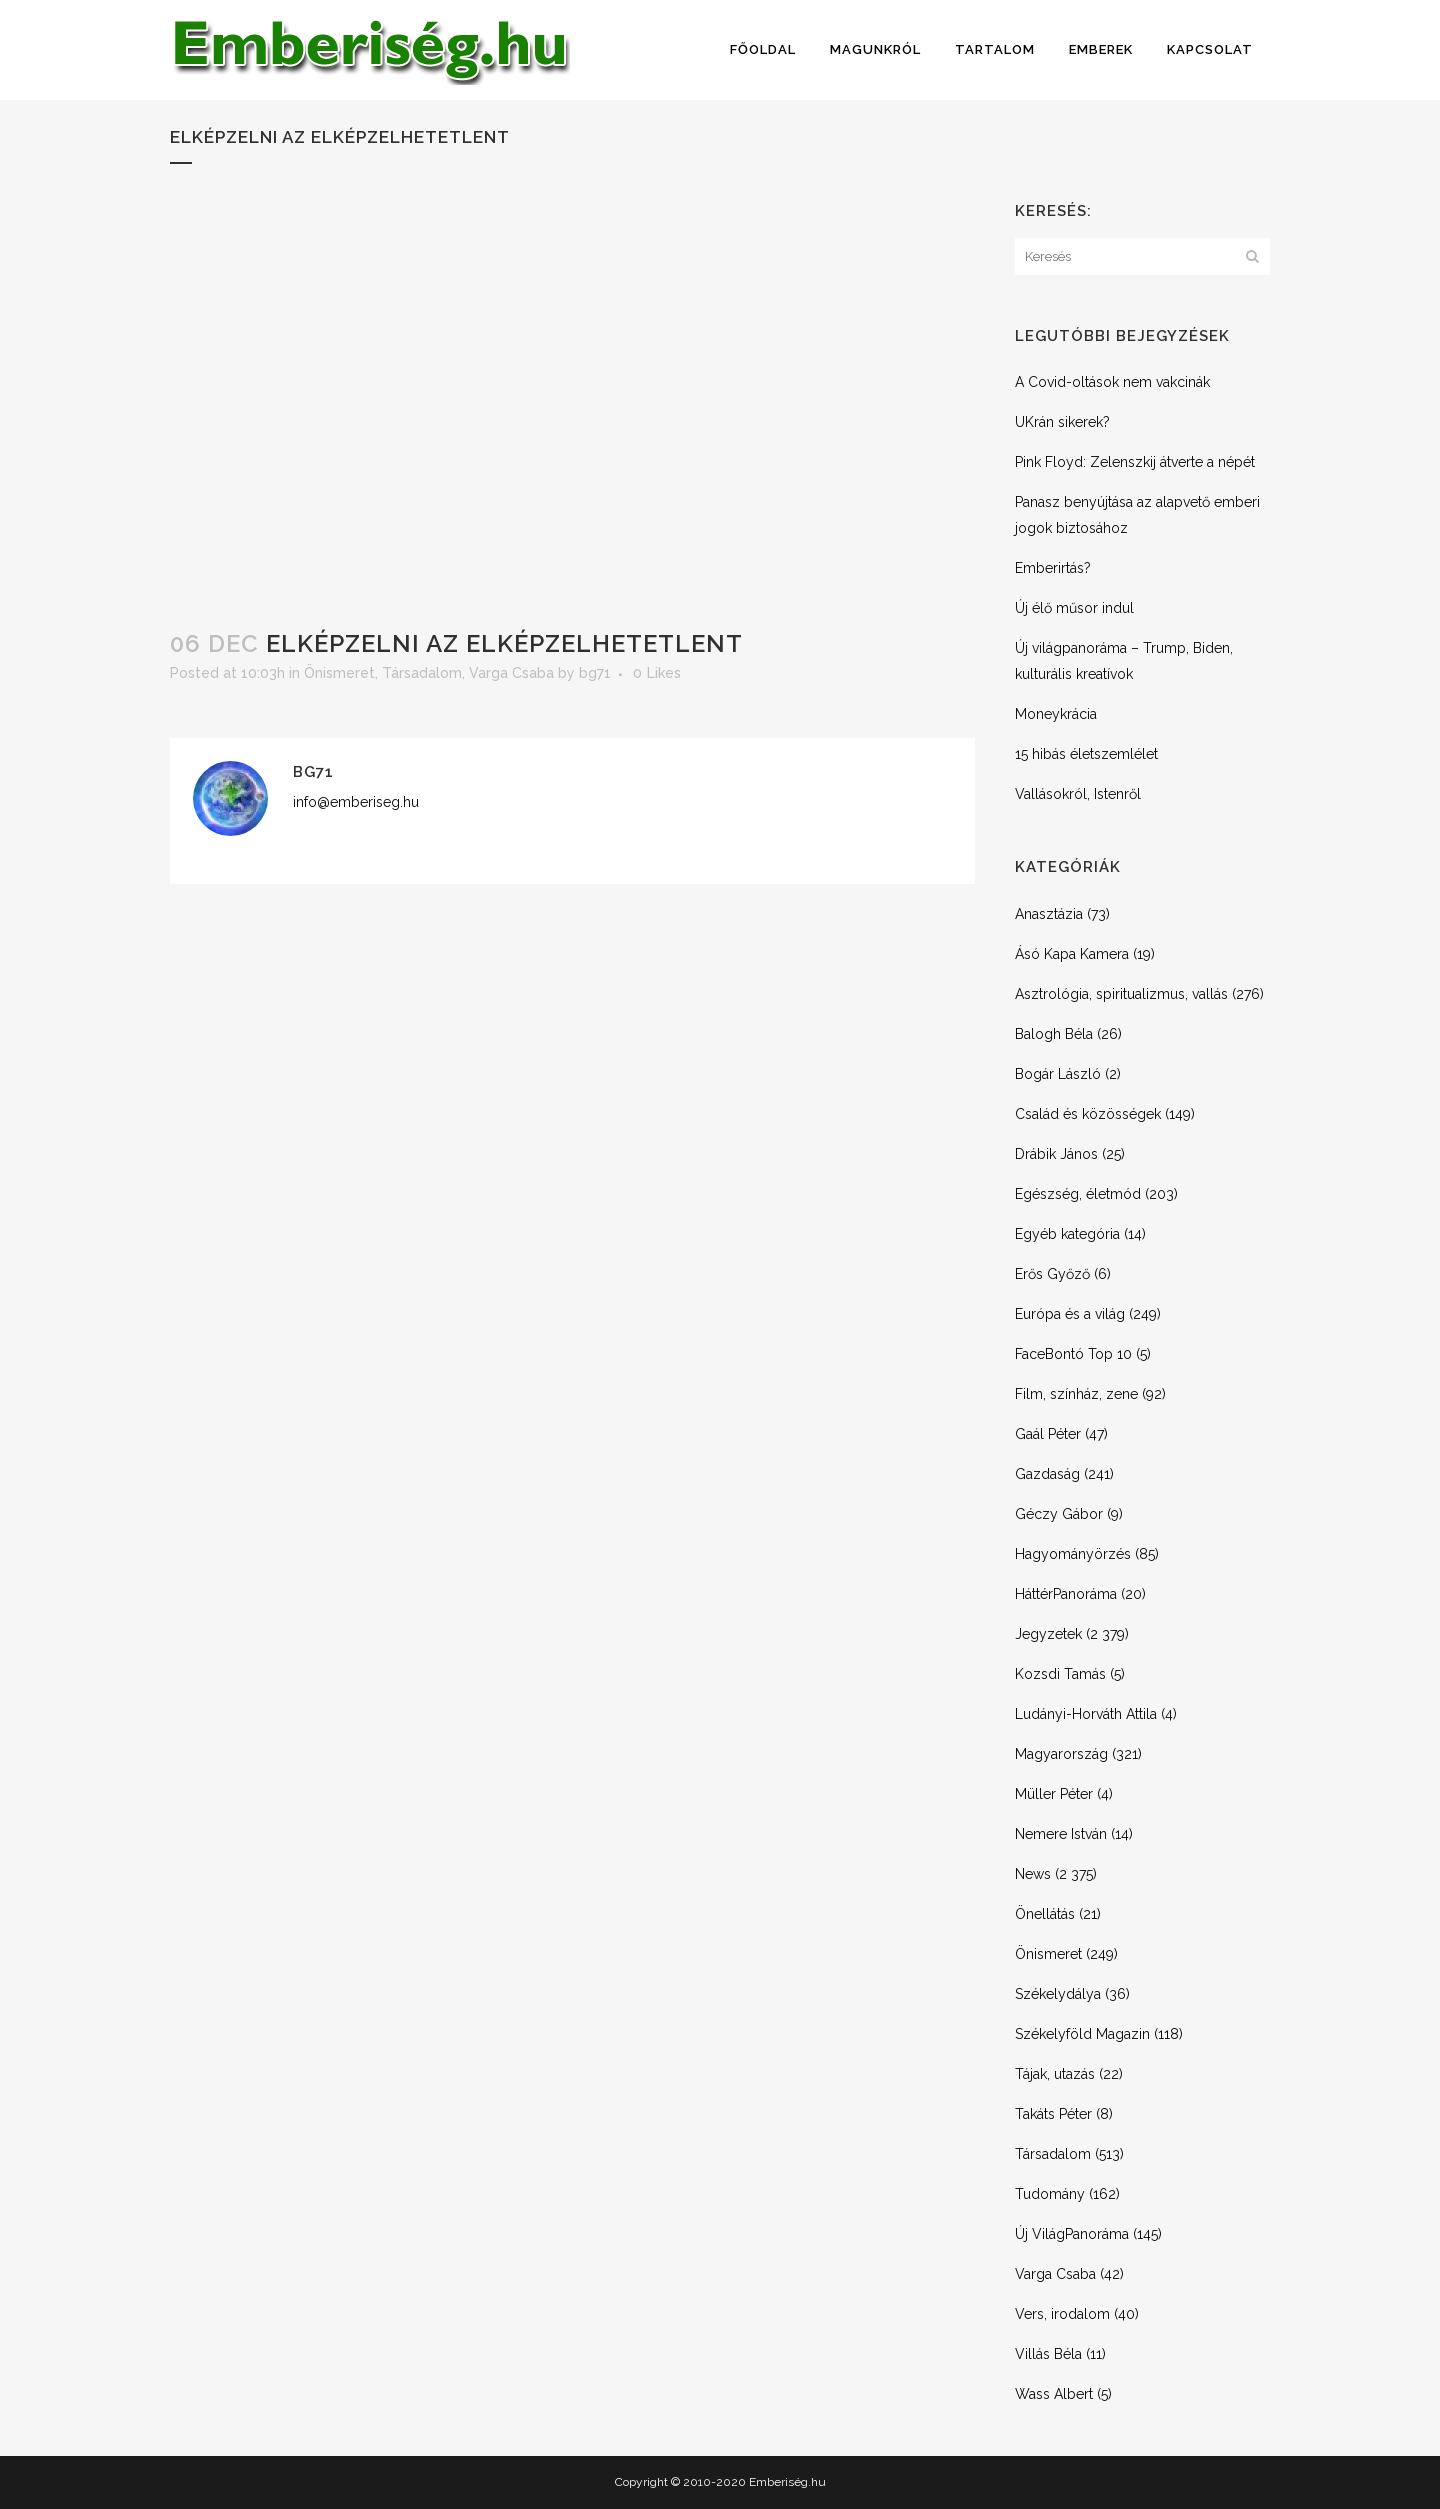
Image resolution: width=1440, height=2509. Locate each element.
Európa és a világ (1070, 1314)
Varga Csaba (511, 673)
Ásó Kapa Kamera (1072, 954)
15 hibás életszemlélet (1086, 754)
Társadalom (422, 673)
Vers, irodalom (1062, 2314)
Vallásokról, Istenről (1078, 794)
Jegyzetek (1048, 1634)
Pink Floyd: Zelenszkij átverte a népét (1135, 462)
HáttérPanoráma (1066, 1594)
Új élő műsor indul (1074, 608)
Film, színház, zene (1076, 1394)
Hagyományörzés (1073, 1554)
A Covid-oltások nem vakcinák (1112, 382)
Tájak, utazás (1055, 2074)
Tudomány (1050, 2194)
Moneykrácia (1056, 714)
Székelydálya (1058, 1994)
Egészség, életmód (1078, 1194)
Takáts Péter (1053, 2114)
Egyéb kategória (1067, 1234)
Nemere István (1061, 1834)
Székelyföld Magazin (1082, 2034)
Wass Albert (1054, 2394)
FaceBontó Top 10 (1073, 1354)
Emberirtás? (1053, 568)
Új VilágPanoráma (1072, 2234)
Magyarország (1061, 1754)
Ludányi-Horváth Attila (1086, 1714)
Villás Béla (1048, 2354)
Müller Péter (1054, 1794)
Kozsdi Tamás (1060, 1674)
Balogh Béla (1054, 1034)
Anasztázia (1049, 914)
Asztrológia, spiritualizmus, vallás (1121, 994)
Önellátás (1045, 1914)
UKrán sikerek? (1062, 422)
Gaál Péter (1048, 1434)
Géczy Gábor (1059, 1514)
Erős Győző (1052, 1274)
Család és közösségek (1088, 1114)
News (1033, 1874)
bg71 (595, 673)
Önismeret (339, 673)
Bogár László (1058, 1074)
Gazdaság (1047, 1474)
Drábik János (1056, 1154)
